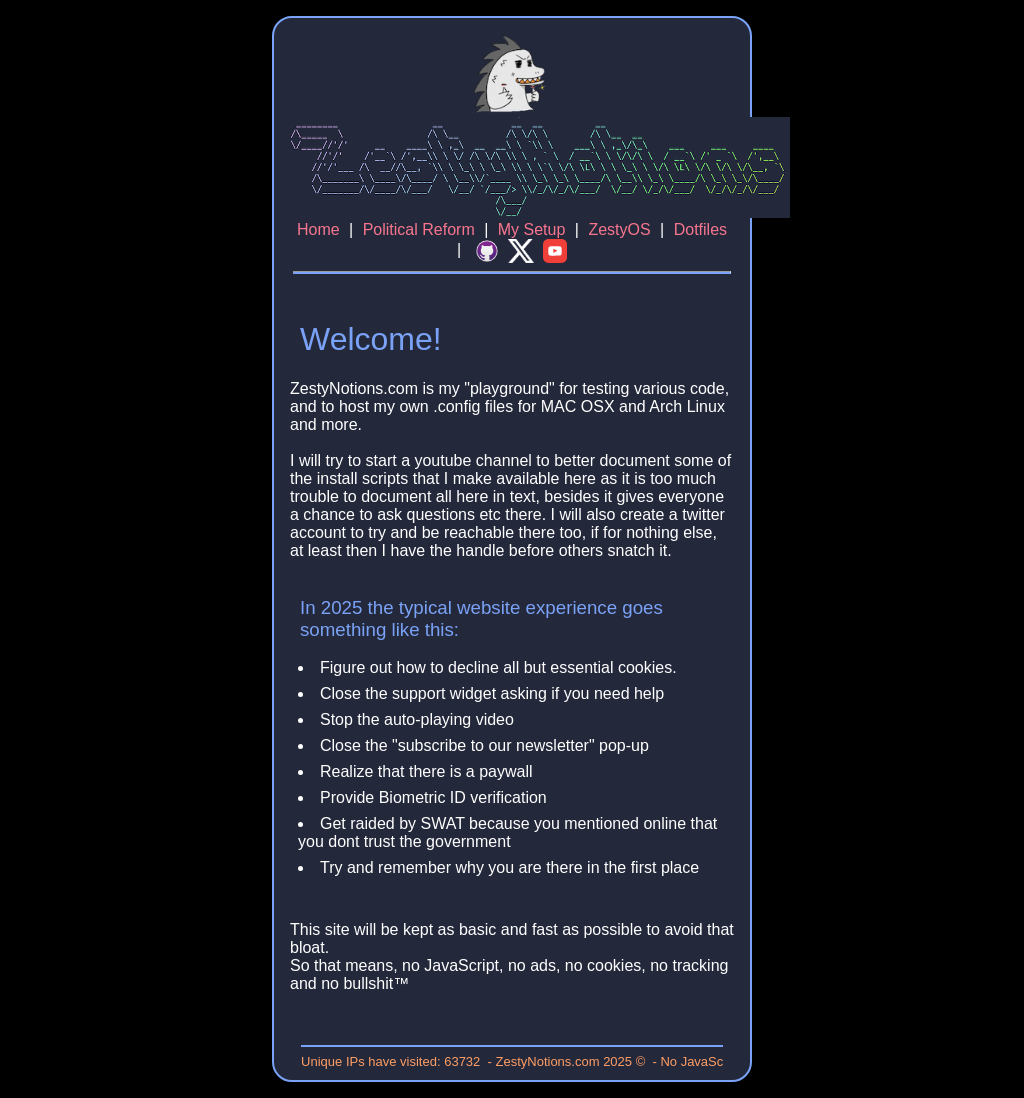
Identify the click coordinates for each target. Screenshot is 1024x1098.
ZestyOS (619, 229)
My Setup (532, 229)
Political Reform (419, 229)
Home (318, 229)
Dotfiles (700, 229)
